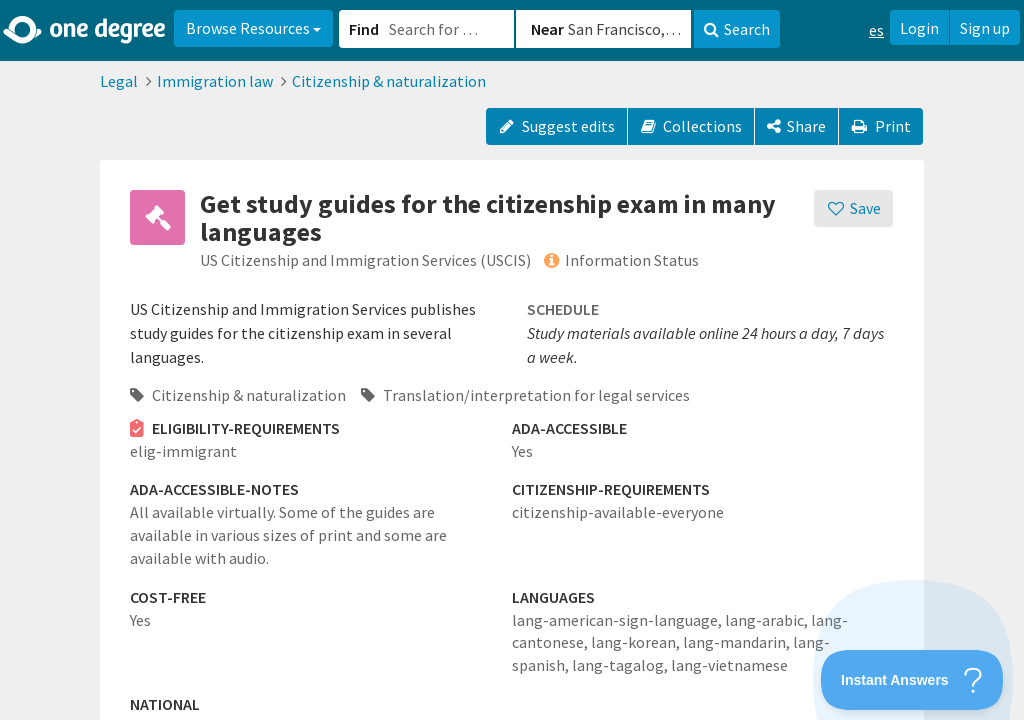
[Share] (796, 126)
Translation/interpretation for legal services (525, 395)
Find (364, 29)
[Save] (853, 208)
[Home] (85, 30)
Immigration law (215, 81)
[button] (512, 360)
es (876, 30)
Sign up (985, 28)
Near (547, 29)
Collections (691, 126)
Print (881, 126)
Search (737, 29)
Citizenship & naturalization (389, 81)
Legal (119, 81)
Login (919, 28)
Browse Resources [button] (253, 28)
